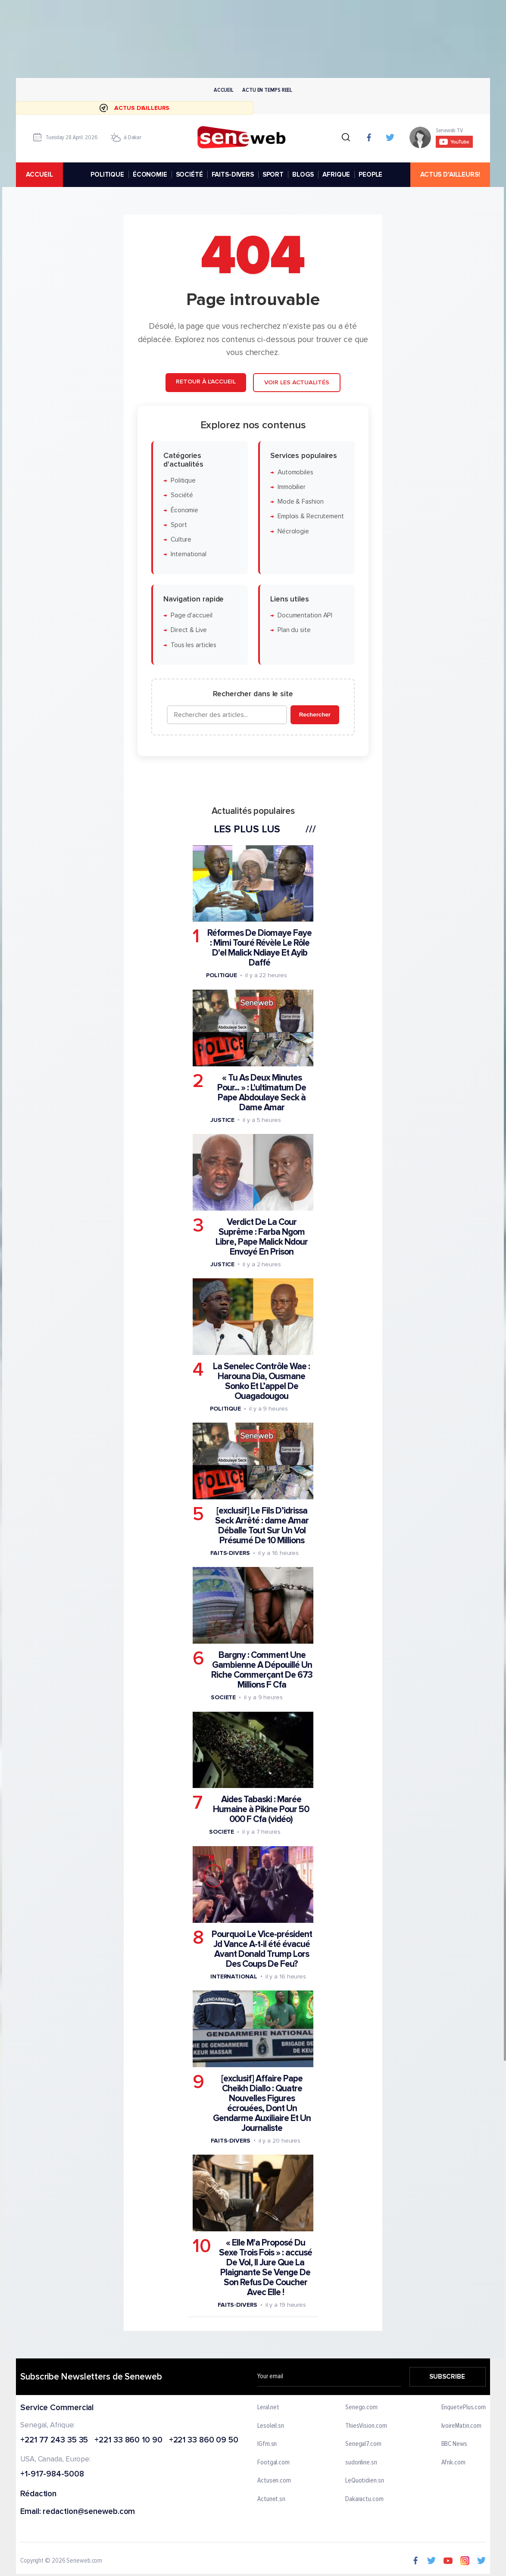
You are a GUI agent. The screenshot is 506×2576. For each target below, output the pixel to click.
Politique (183, 481)
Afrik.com (453, 2463)
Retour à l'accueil (205, 381)
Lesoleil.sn (270, 2426)
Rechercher (315, 714)
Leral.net (268, 2407)
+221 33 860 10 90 (128, 2440)
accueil (39, 174)
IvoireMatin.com (461, 2426)
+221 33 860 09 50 (203, 2440)
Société (182, 495)
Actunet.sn (271, 2499)
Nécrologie (293, 531)
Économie (184, 510)
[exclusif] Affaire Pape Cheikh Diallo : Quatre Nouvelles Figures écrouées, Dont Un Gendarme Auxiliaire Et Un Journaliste (262, 2103)
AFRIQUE (336, 174)
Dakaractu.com (364, 2499)
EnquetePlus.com (463, 2407)
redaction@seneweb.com (89, 2512)
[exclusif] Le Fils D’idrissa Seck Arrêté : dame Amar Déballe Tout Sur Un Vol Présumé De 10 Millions (262, 1525)
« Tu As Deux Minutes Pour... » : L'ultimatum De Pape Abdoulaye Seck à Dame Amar (261, 1092)
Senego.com (361, 2407)
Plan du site (294, 630)
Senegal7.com (363, 2444)
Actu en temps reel (267, 89)
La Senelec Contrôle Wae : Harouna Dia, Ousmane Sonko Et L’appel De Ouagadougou (261, 1381)
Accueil (224, 89)
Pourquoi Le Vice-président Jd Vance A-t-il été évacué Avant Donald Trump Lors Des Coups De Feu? (262, 1949)
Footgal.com (273, 2463)
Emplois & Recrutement (311, 516)
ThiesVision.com (366, 2426)
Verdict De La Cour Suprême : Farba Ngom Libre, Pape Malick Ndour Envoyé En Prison (262, 1237)
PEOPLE (370, 174)
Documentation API (305, 615)
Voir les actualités (296, 382)
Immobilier (292, 487)
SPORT (273, 174)
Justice (222, 1120)
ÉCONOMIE (150, 174)
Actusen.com (274, 2481)
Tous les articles (193, 645)
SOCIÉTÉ (189, 174)
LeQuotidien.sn (364, 2481)
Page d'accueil (191, 615)
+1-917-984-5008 (52, 2474)
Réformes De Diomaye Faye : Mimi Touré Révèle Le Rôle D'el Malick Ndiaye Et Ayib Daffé (259, 948)
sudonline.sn (361, 2463)
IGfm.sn (267, 2444)
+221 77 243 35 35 (54, 2440)
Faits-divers (230, 1553)
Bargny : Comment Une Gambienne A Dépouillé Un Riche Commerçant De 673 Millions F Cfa (261, 1670)
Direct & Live (189, 630)
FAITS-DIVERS (233, 174)
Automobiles (295, 472)
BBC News (454, 2444)
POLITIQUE (107, 174)
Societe (223, 1697)
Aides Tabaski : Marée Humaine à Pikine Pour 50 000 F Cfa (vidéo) (261, 1809)
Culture (181, 540)
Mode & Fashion (301, 502)
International (188, 554)
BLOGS (303, 174)
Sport (179, 525)
